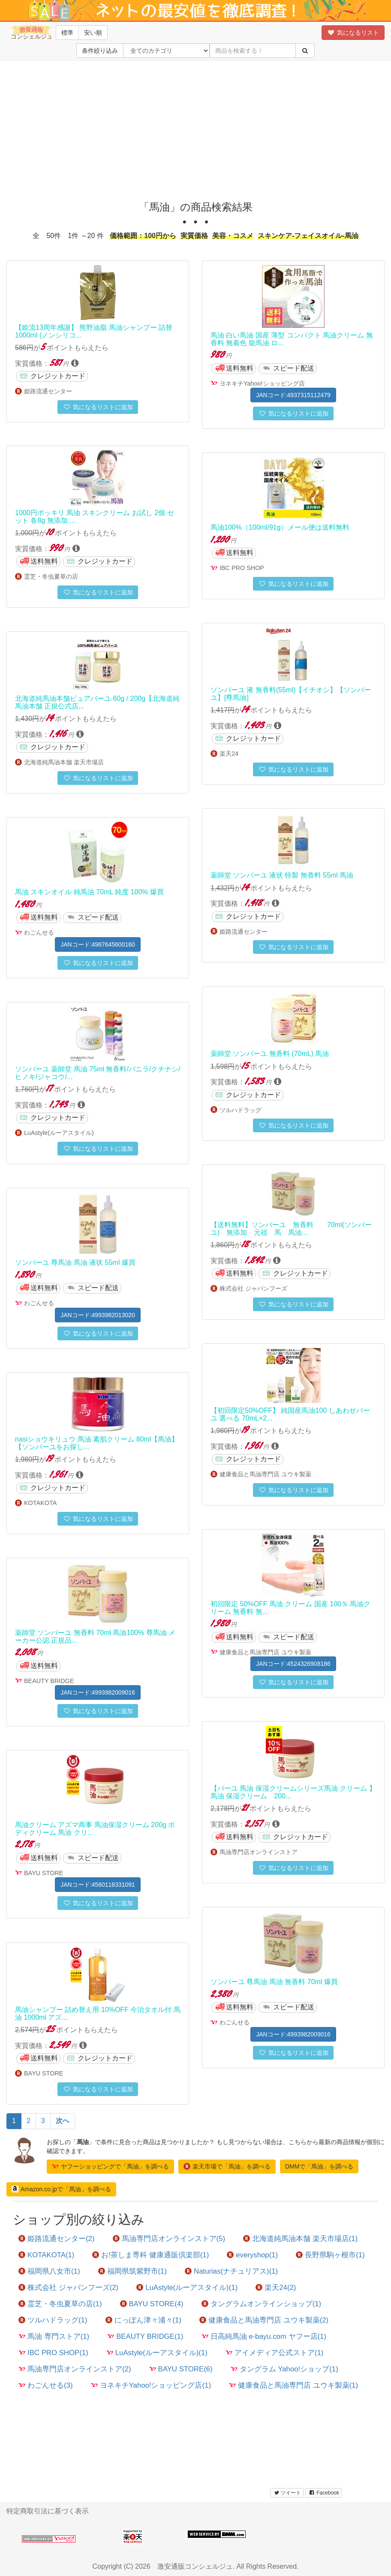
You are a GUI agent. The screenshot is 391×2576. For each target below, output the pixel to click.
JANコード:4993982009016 (97, 1692)
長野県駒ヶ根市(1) (330, 2255)
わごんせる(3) (45, 2385)
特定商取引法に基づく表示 (47, 2511)
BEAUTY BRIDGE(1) (145, 2336)
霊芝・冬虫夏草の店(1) (60, 2304)
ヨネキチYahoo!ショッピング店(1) (151, 2385)
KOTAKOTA (40, 1502)
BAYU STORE (43, 1873)
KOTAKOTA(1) (46, 2255)
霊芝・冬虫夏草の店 (51, 576)
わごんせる (39, 932)
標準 (67, 32)
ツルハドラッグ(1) (52, 2320)
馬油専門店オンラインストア (259, 1852)
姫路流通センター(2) (56, 2239)
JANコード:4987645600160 (97, 944)
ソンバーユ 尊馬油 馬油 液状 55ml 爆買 (75, 1262)
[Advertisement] (195, 129)
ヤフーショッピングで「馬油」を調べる (110, 2166)
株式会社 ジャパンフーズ (253, 1288)
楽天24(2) (276, 2287)
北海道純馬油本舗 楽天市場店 (64, 762)
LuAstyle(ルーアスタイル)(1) (187, 2287)
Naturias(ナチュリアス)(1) (231, 2271)
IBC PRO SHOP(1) (53, 2353)
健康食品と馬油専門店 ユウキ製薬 (265, 1474)
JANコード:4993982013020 (97, 1315)
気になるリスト (353, 32)
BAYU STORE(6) (181, 2369)
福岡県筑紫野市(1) (132, 2271)
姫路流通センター (48, 391)
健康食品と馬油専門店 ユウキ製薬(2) (263, 2320)
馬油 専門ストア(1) (53, 2336)
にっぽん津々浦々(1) (143, 2320)
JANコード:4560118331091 (97, 1884)
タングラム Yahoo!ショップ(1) (284, 2369)
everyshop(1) (252, 2255)
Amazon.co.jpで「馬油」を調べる (61, 2189)
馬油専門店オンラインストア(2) (74, 2369)
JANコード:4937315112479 (293, 395)
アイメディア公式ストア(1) (275, 2353)
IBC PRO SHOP (242, 567)
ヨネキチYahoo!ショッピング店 (262, 383)
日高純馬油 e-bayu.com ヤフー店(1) (264, 2336)
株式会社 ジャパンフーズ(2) (68, 2287)
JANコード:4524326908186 (293, 1663)
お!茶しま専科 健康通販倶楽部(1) (150, 2255)
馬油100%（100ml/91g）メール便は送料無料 (280, 527)
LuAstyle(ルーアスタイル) (59, 1132)
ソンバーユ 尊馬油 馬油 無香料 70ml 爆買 (274, 1981)
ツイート (287, 2493)
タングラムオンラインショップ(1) (262, 2304)
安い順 (93, 32)
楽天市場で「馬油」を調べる (227, 2166)
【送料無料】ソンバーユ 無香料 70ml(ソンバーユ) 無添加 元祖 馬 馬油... (291, 1228)
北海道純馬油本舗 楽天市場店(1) (300, 2239)
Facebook (323, 2493)
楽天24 (229, 753)
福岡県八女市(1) (49, 2271)
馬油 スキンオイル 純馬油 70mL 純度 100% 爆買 (89, 892)
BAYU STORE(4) (151, 2304)
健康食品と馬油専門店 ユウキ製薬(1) (293, 2385)
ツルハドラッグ (241, 1110)
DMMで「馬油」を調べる (319, 2166)
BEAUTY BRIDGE (49, 1680)
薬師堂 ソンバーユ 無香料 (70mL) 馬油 (270, 1053)
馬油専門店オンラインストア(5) (169, 2239)
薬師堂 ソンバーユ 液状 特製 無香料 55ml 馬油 (282, 875)
